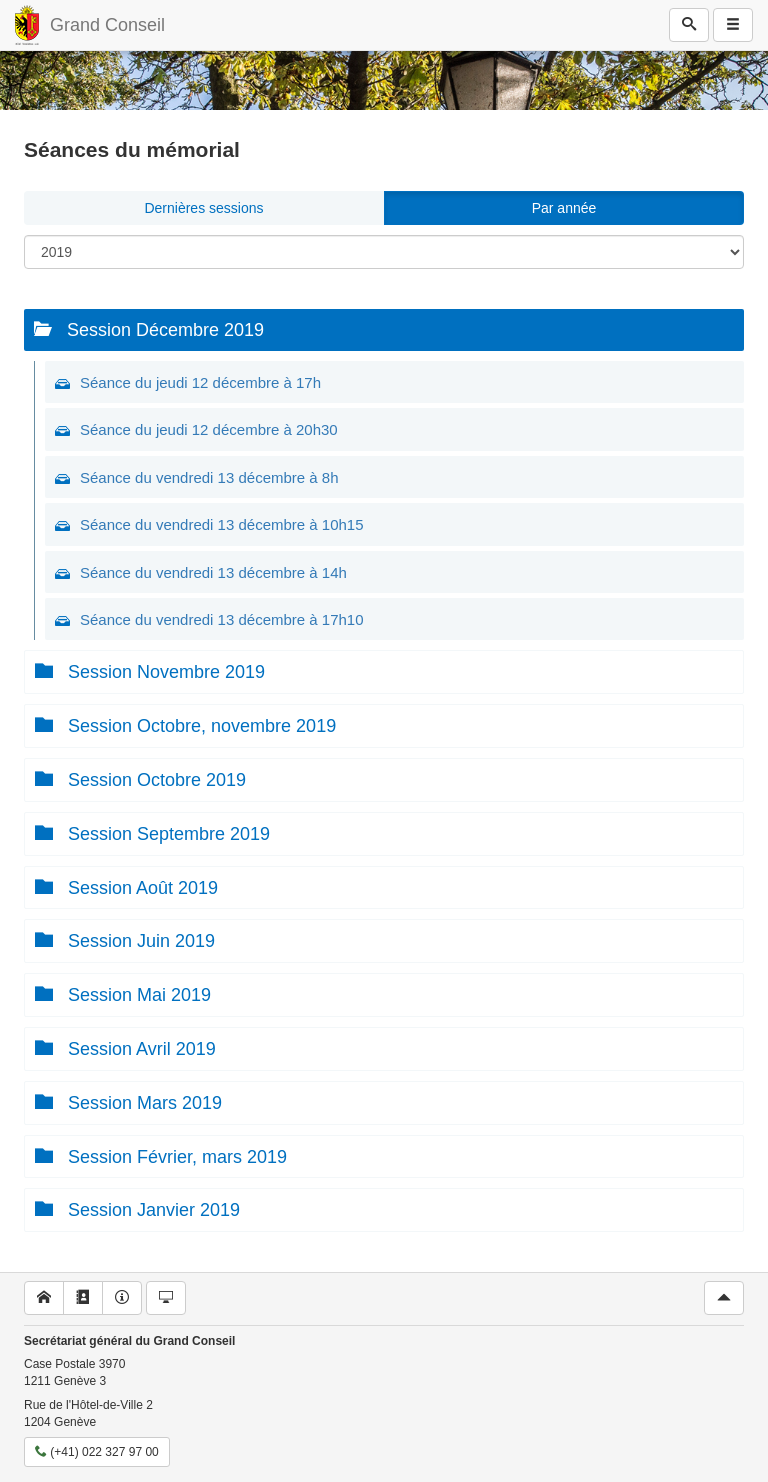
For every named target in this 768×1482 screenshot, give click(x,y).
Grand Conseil (107, 25)
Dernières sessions (203, 208)
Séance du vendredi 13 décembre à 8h (209, 477)
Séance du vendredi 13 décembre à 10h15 (222, 524)
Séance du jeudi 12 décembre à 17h (200, 382)
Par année (564, 208)
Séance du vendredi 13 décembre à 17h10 (222, 619)
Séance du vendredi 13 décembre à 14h (213, 572)
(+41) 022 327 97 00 (97, 1452)
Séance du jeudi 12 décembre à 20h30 (209, 429)
